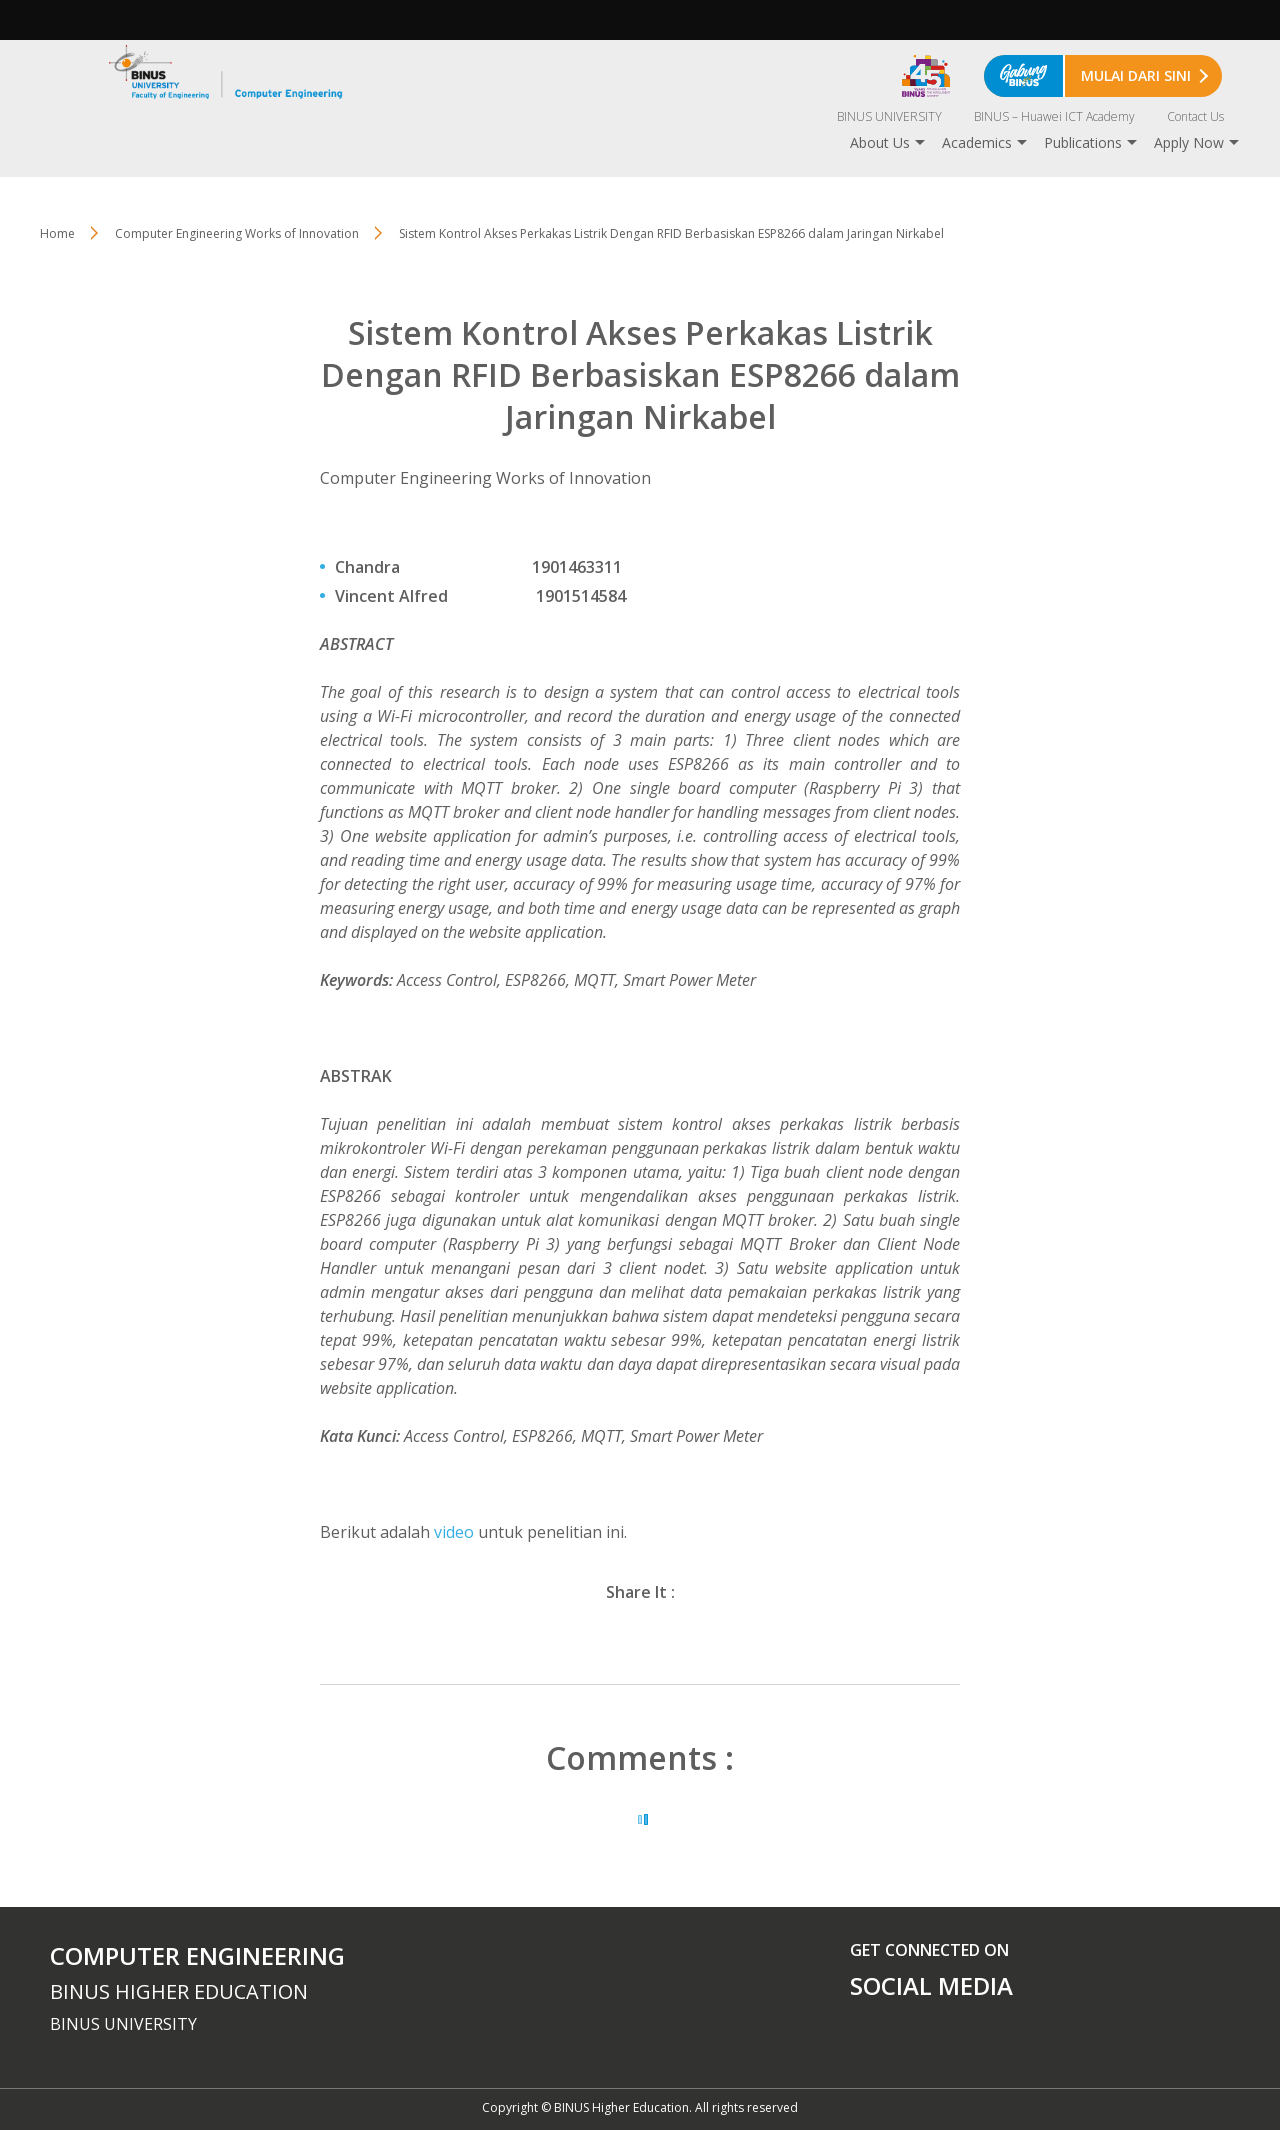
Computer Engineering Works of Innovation (237, 233)
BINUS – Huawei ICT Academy (1054, 116)
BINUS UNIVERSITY (889, 116)
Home (57, 233)
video (456, 1532)
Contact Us (1195, 116)
